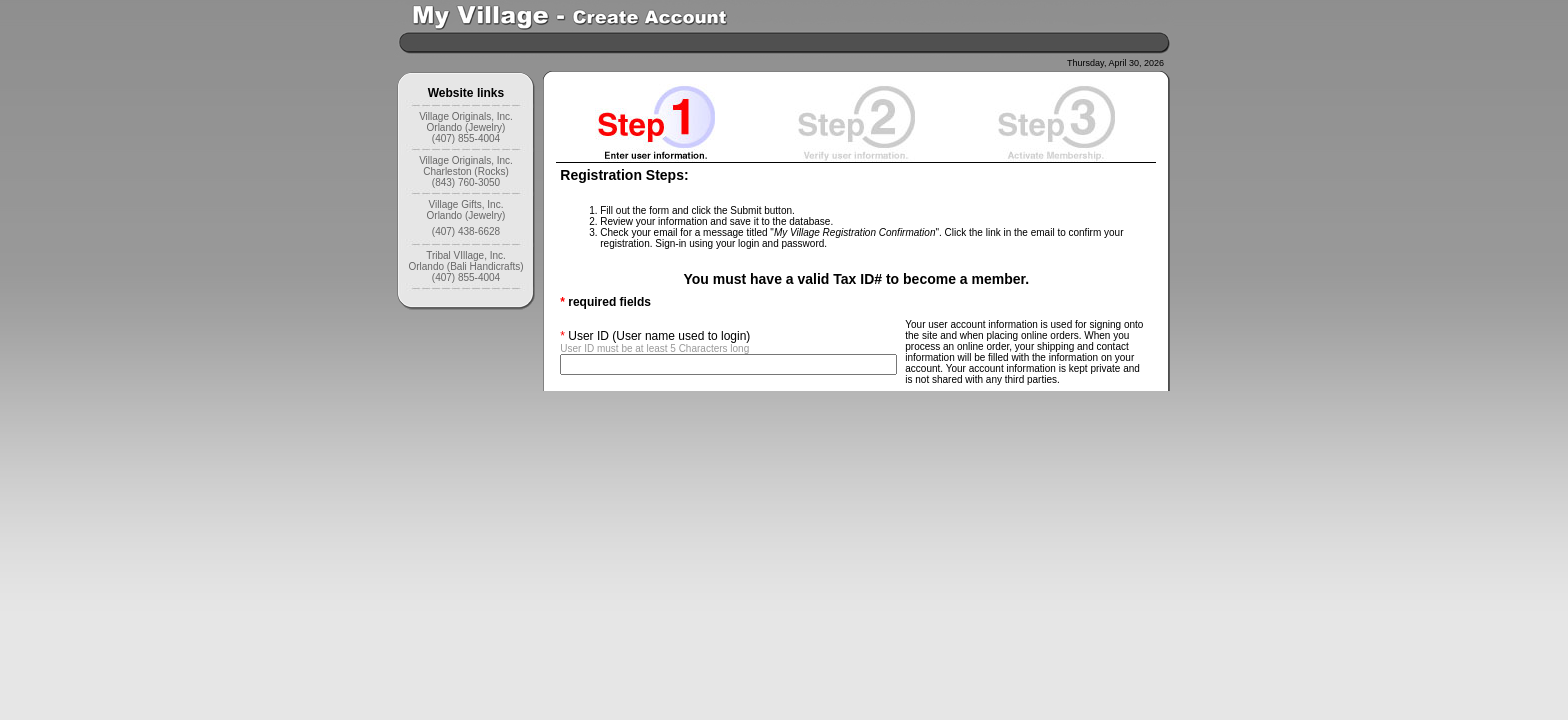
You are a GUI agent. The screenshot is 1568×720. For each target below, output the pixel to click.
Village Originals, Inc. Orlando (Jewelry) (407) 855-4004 (466, 127)
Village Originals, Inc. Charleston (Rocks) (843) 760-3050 (466, 171)
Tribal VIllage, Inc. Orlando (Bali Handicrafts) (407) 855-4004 (465, 266)
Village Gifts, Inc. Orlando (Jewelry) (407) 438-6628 (466, 218)
